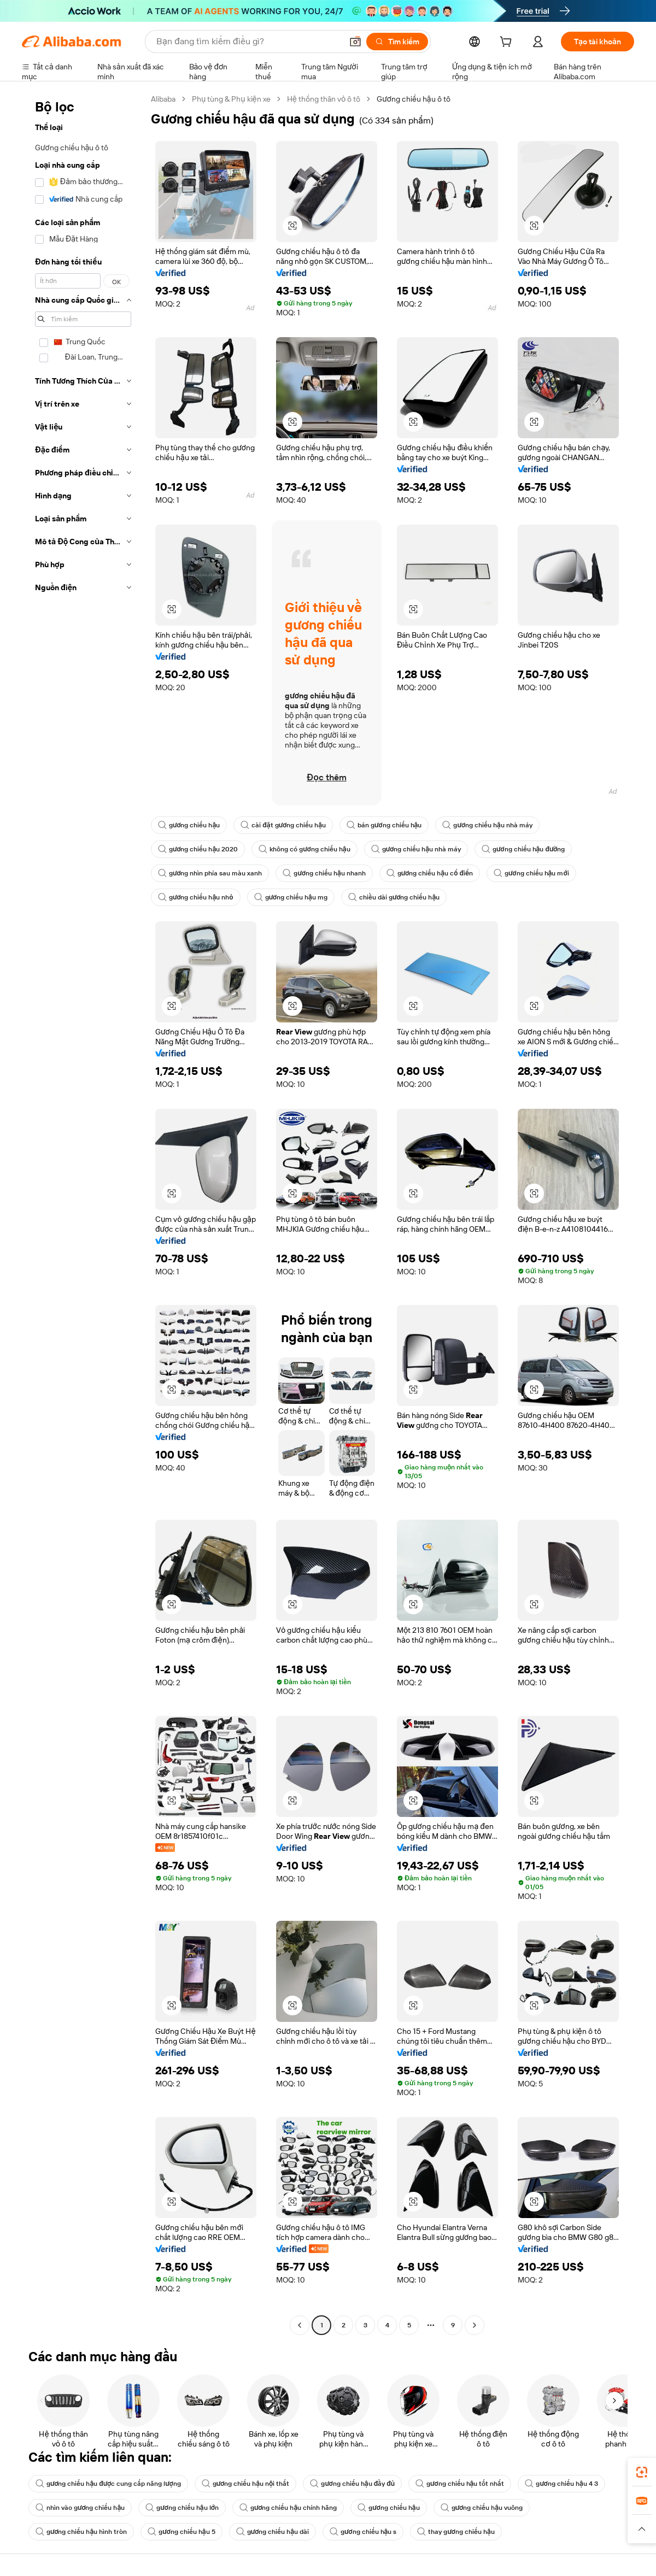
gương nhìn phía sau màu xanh (210, 873)
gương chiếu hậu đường (523, 849)
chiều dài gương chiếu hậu (394, 897)
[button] (355, 41)
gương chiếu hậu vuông (482, 2507)
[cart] (508, 43)
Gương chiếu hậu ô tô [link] (413, 99)
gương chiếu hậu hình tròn (81, 2531)
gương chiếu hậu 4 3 (561, 2483)
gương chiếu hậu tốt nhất (459, 2483)
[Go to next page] (474, 2325)
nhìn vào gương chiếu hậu (80, 2507)
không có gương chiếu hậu (304, 849)
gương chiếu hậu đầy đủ (352, 2483)
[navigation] (83, 1213)
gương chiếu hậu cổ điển (429, 873)
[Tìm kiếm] (397, 41)
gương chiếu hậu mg (290, 897)
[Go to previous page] (299, 2325)
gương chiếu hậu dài (272, 2531)
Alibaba (163, 99)
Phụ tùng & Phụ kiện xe (231, 99)
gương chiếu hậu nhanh (324, 873)
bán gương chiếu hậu (384, 825)
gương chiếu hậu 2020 (198, 849)
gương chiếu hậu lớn (182, 2507)
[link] (642, 2472)
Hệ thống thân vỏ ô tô (324, 99)
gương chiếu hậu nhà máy (487, 825)
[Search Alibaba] (248, 42)
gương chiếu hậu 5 (181, 2531)
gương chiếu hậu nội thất (246, 2483)
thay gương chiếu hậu (455, 2531)
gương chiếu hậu (189, 825)
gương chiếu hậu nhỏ (195, 897)
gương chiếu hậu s (363, 2531)
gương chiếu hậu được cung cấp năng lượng (108, 2483)
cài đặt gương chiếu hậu (283, 825)
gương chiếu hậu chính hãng (288, 2507)
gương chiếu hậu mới (531, 873)
